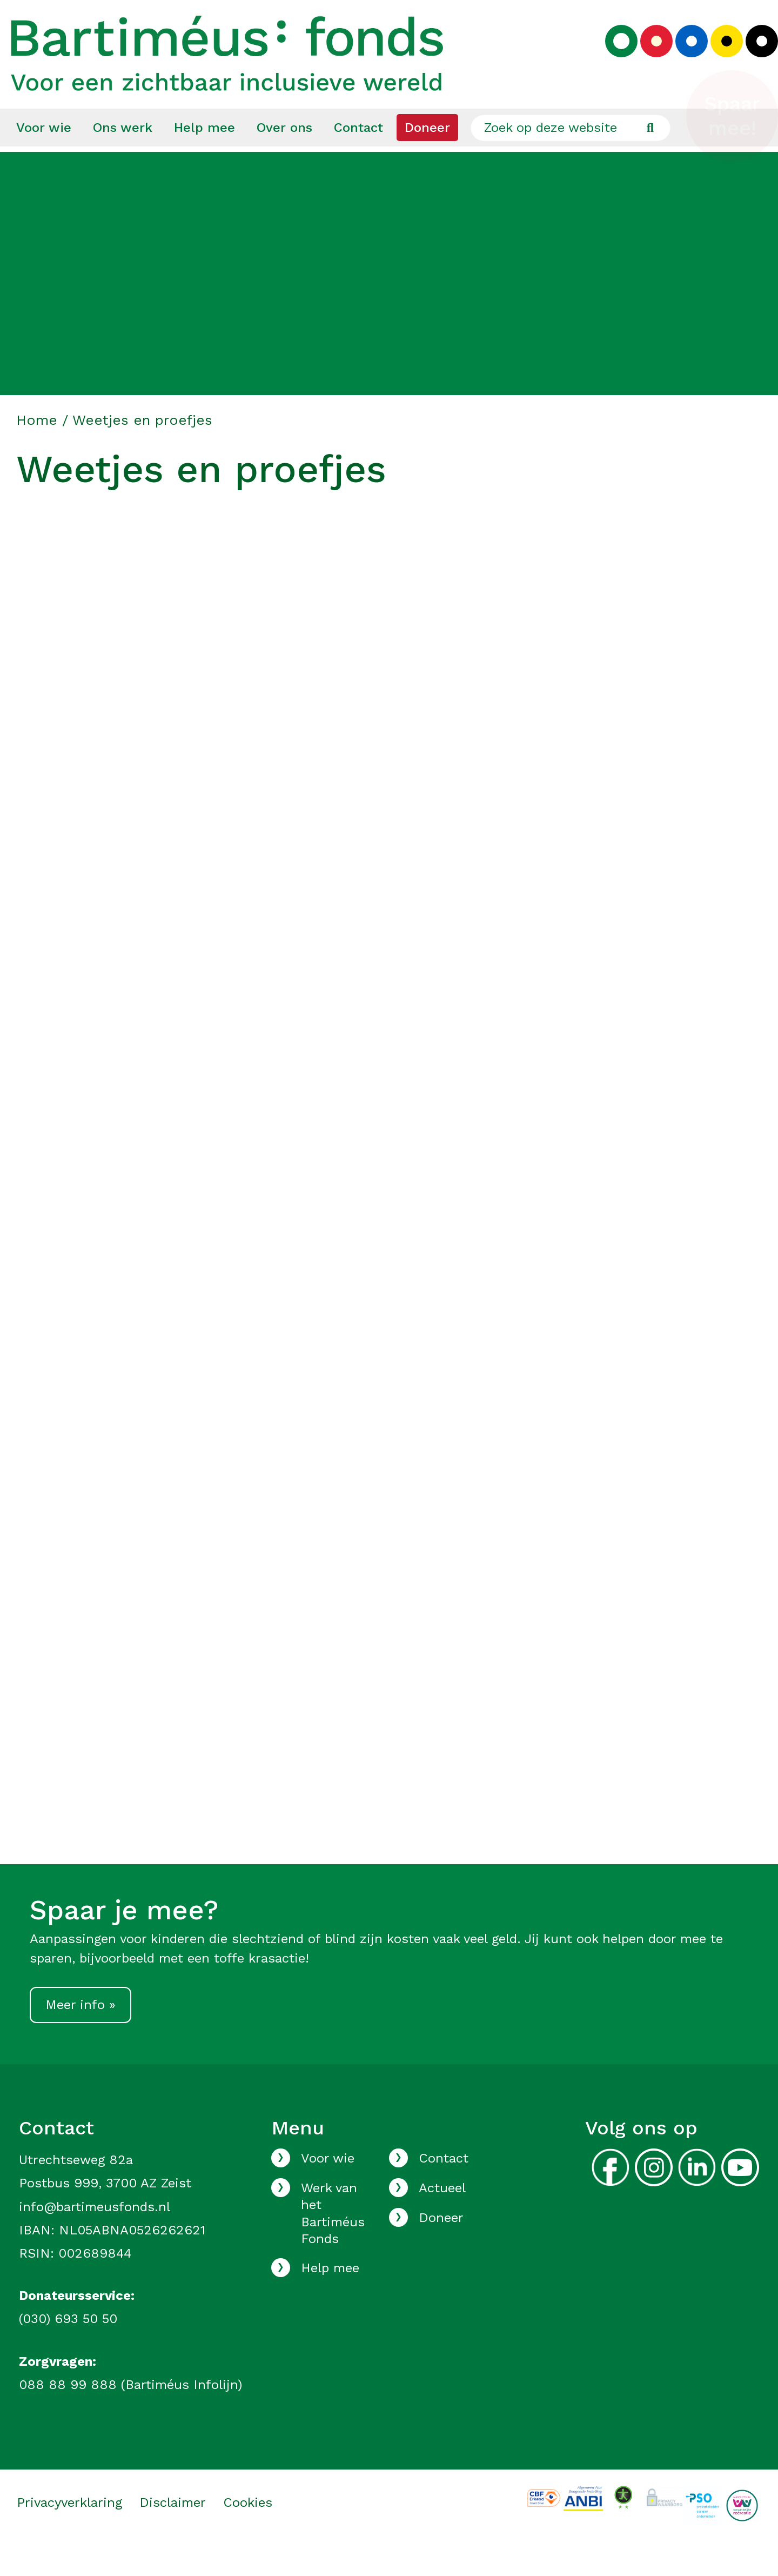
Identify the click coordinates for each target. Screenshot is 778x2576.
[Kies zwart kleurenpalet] (753, 57)
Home (36, 450)
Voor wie (43, 157)
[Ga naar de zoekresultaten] (650, 157)
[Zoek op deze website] (570, 157)
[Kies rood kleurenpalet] (648, 57)
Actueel (442, 2217)
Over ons (284, 157)
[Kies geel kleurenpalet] (718, 57)
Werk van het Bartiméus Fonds (333, 2243)
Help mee (204, 157)
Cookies (247, 2532)
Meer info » (80, 2034)
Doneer (427, 157)
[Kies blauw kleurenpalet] (683, 57)
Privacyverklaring (69, 2532)
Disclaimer (172, 2532)
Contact (358, 157)
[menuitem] (43, 157)
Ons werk (122, 157)
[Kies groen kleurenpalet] (613, 57)
